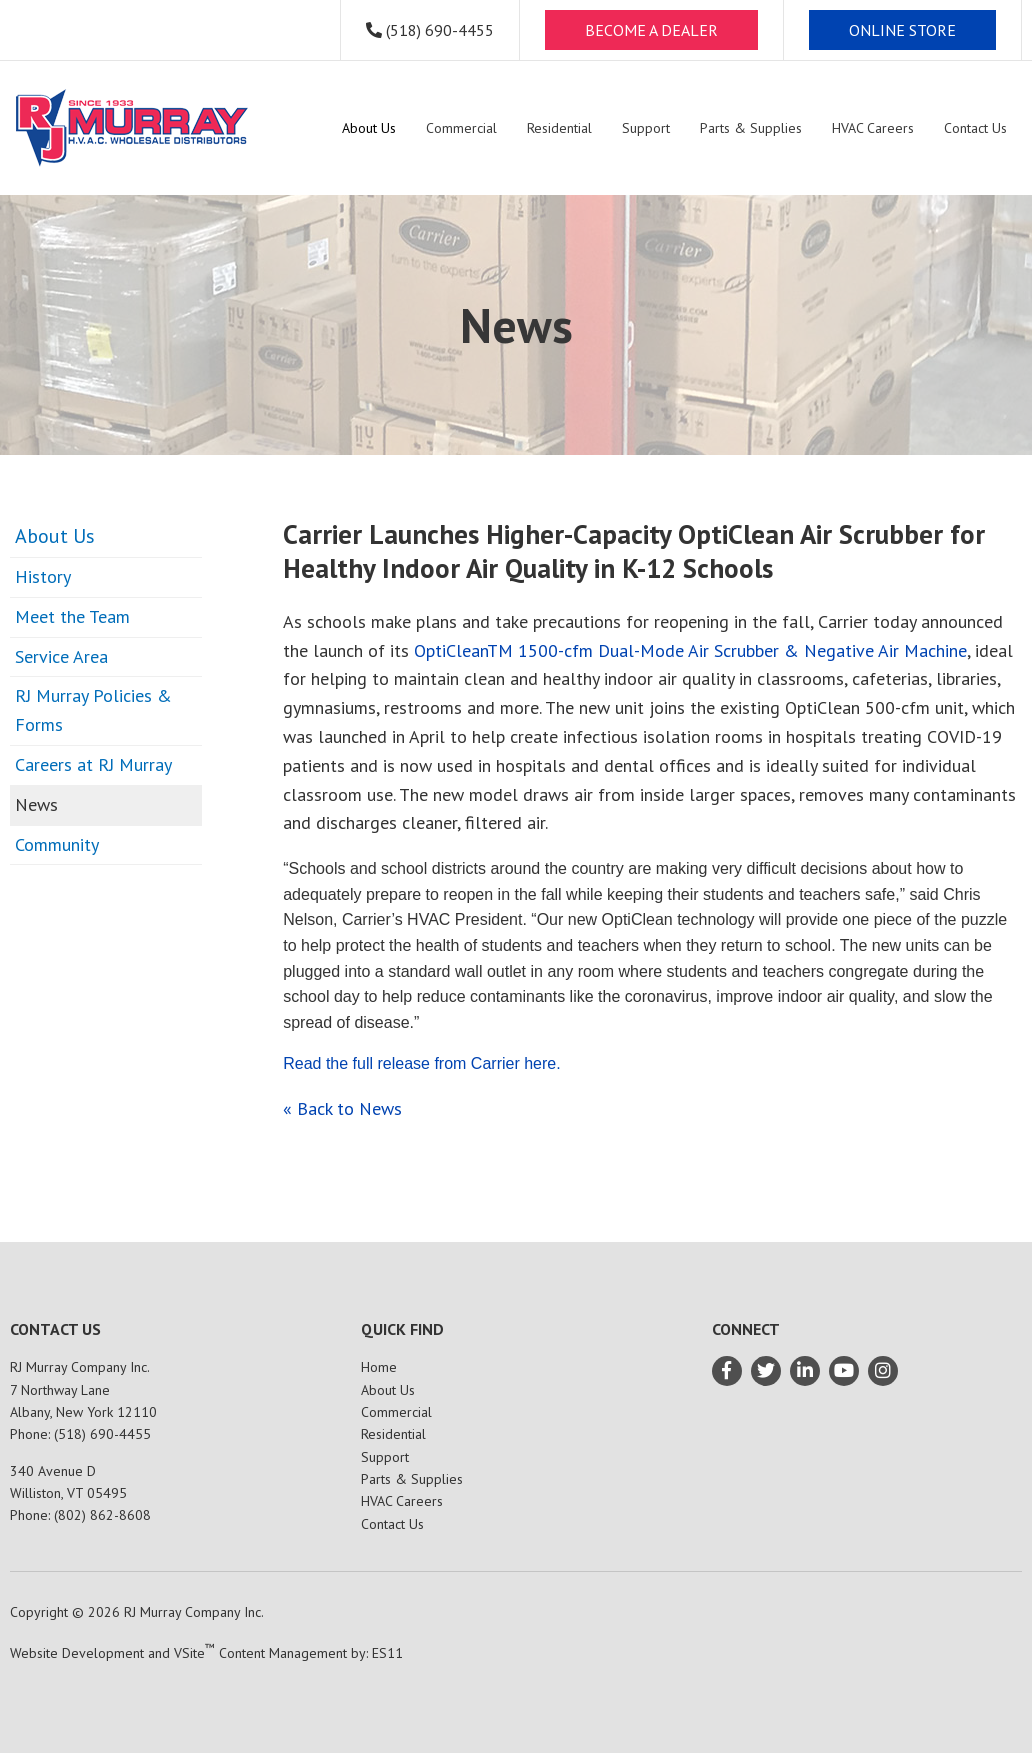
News (36, 804)
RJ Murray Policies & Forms (93, 710)
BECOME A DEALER (651, 30)
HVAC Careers (402, 1501)
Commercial (396, 1412)
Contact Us (392, 1524)
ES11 (387, 1653)
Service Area (61, 656)
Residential (393, 1434)
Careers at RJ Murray (93, 764)
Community (57, 844)
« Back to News (342, 1108)
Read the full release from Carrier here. (421, 1063)
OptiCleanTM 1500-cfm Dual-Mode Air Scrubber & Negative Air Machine (690, 650)
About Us (55, 536)
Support (385, 1457)
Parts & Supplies (412, 1479)
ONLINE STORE (902, 30)
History (43, 576)
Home (379, 1367)
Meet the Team (72, 616)
